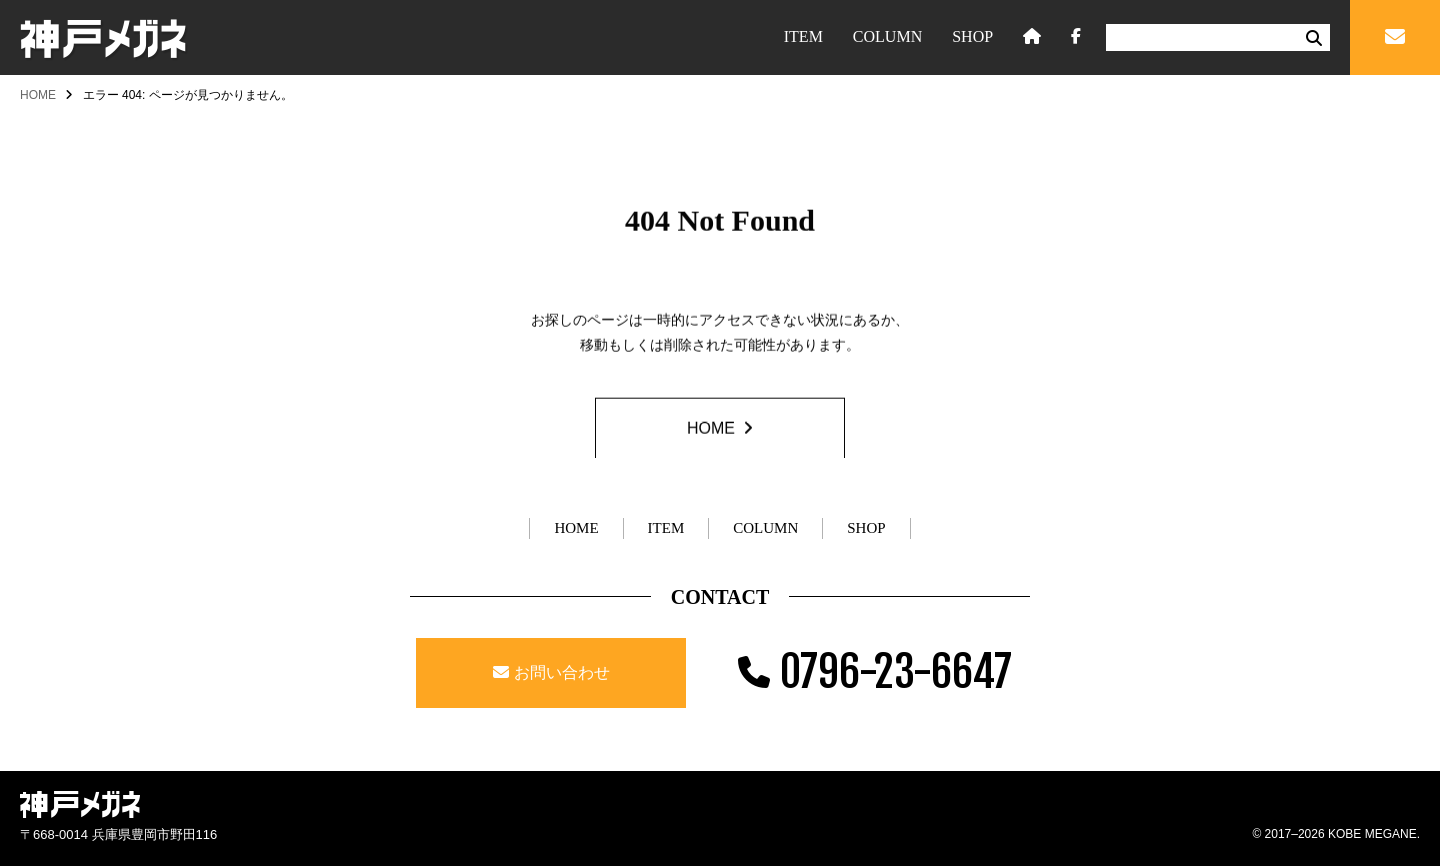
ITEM (803, 36)
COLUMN (887, 36)
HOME (38, 95)
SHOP (972, 36)
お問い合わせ (562, 672)
